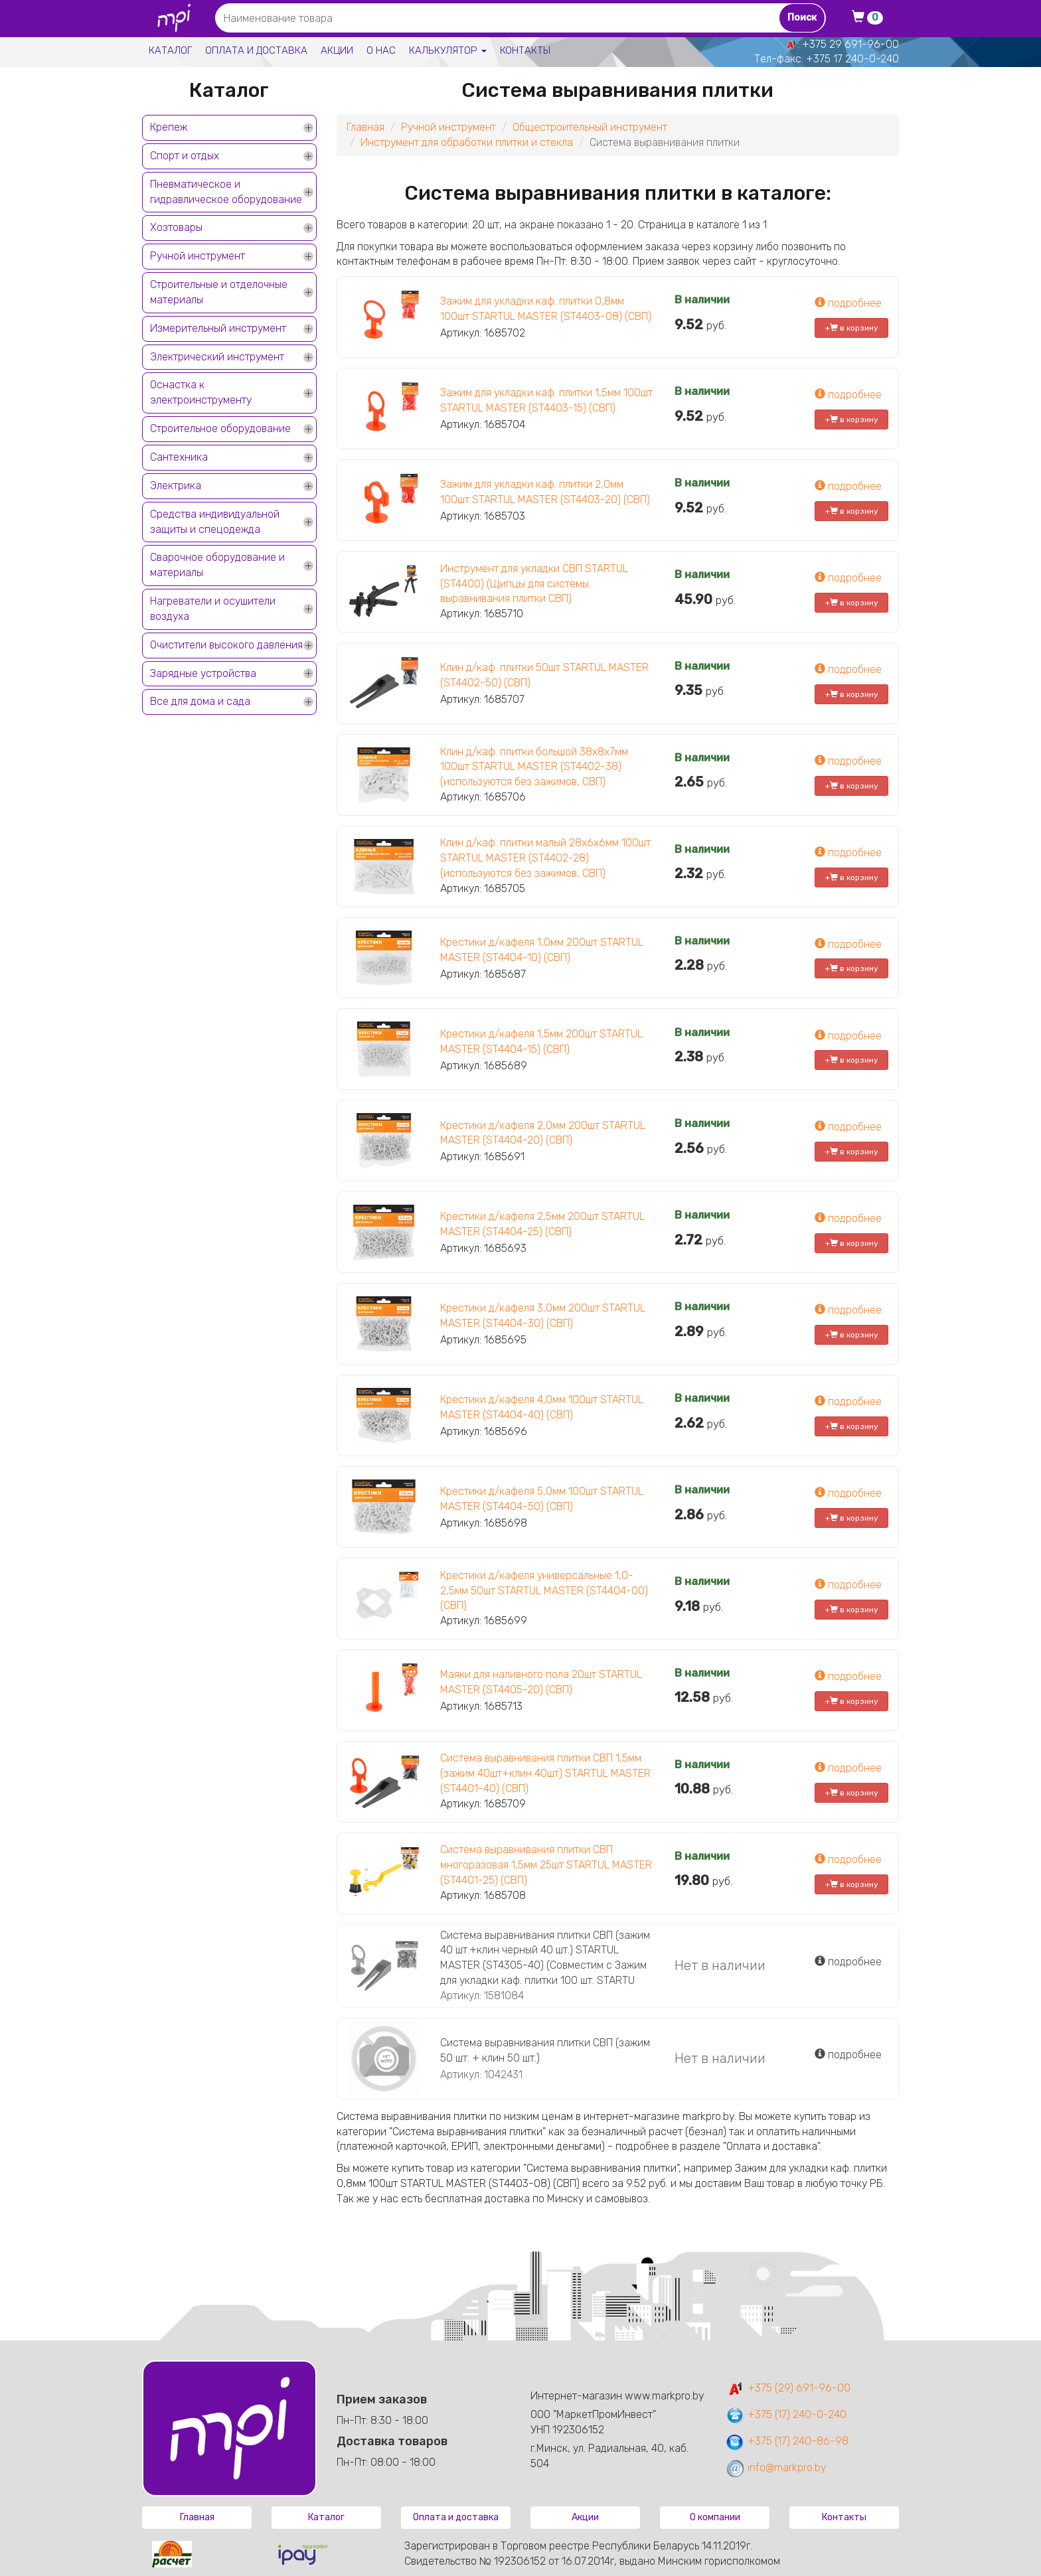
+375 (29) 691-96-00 (787, 2388)
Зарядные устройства (203, 673)
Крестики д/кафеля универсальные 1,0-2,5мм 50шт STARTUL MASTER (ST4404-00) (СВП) (544, 1590)
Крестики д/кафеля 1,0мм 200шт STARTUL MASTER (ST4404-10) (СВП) (541, 950)
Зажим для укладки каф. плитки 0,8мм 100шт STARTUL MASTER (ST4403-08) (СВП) (545, 309)
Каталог (170, 50)
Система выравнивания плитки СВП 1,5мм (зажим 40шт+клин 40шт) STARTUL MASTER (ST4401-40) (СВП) (545, 1773)
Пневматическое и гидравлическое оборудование (226, 192)
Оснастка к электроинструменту (201, 392)
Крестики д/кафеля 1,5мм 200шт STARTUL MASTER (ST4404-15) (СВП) (541, 1041)
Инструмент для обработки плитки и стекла (466, 142)
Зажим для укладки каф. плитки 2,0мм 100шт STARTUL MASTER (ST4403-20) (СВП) (545, 492)
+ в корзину (851, 328)
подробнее (848, 303)
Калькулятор (448, 50)
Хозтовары (176, 227)
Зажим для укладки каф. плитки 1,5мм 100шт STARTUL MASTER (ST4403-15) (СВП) (546, 400)
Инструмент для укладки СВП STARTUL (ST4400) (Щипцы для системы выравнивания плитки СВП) (534, 583)
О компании (715, 2517)
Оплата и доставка (256, 50)
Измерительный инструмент (218, 328)
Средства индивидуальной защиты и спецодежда (215, 522)
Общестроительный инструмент (590, 127)
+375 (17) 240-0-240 (785, 2414)
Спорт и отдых (184, 155)
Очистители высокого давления (226, 645)
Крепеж (168, 127)
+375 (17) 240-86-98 (786, 2441)
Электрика (175, 485)
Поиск (802, 17)
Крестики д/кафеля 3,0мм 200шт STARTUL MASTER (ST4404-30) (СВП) (542, 1315)
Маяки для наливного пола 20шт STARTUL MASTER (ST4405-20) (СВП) (541, 1682)
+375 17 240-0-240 (852, 58)
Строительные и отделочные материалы (218, 292)
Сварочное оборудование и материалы (217, 565)
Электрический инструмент (217, 356)
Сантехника (179, 457)
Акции (337, 50)
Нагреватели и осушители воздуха (213, 609)
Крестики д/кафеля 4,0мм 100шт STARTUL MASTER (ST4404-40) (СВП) (541, 1407)
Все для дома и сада (200, 701)
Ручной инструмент (197, 256)
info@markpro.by (776, 2467)
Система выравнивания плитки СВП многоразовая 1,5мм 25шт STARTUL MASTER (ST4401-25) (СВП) (546, 1864)
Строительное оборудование (220, 428)
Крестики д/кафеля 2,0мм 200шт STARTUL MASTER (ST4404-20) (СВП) (542, 1133)
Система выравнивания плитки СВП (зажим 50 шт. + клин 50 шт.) (545, 2050)
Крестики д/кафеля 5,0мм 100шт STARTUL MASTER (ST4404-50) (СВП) (541, 1499)
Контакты (525, 50)
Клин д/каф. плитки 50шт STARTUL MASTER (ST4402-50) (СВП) (544, 675)
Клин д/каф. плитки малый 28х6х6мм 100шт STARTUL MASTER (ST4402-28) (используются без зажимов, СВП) (545, 857)
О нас (381, 50)
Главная (365, 127)
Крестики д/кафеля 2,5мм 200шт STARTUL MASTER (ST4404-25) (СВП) (542, 1224)
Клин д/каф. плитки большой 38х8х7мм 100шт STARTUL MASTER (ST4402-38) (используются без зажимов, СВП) (534, 767)
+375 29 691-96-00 (850, 44)
